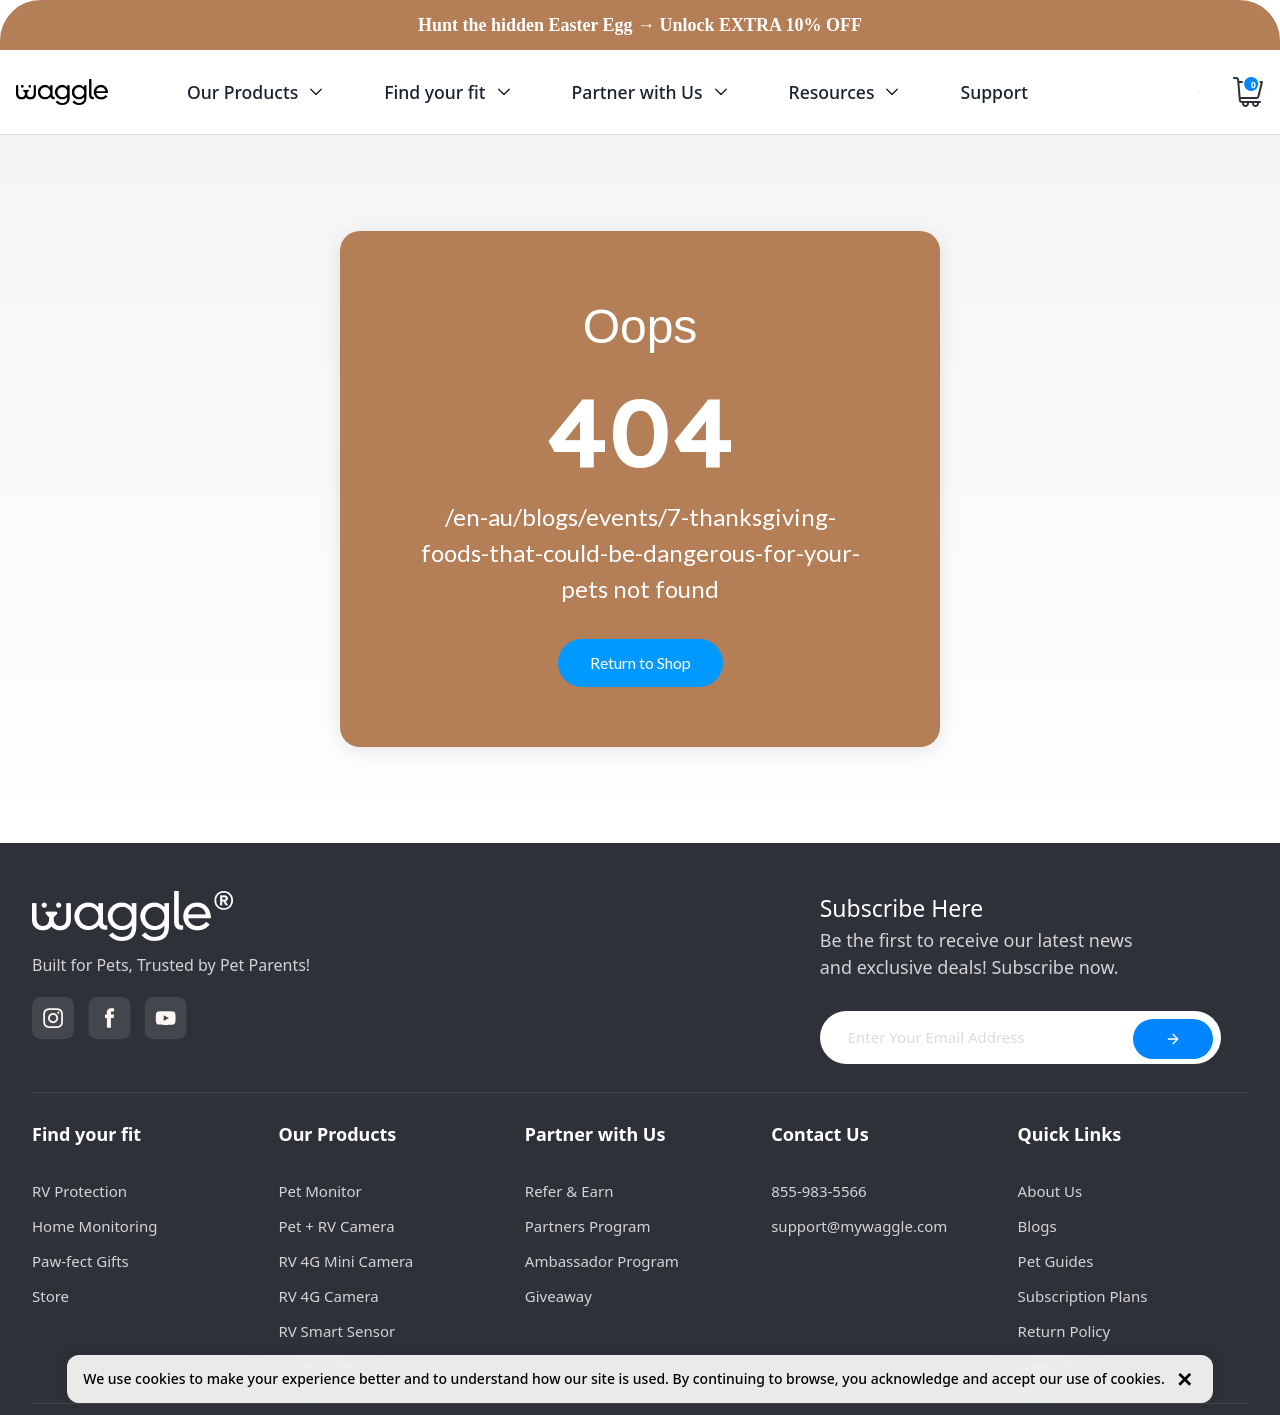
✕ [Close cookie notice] (1184, 1379)
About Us (1050, 1191)
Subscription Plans (1083, 1296)
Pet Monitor (319, 1191)
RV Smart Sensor (336, 1331)
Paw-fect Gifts (80, 1261)
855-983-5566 (818, 1191)
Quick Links (1070, 1134)
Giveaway (558, 1296)
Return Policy (1064, 1331)
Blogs (1037, 1226)
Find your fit (86, 1134)
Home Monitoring (94, 1226)
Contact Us (820, 1134)
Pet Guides (1056, 1261)
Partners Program (588, 1226)
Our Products (337, 1134)
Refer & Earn (569, 1191)
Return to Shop (640, 662)
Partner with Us (595, 1134)
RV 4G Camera (328, 1296)
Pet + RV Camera (336, 1226)
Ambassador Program (602, 1261)
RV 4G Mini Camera (345, 1261)
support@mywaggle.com (859, 1226)
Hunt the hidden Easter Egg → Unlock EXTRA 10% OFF (640, 25)
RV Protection (79, 1191)
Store (50, 1296)
